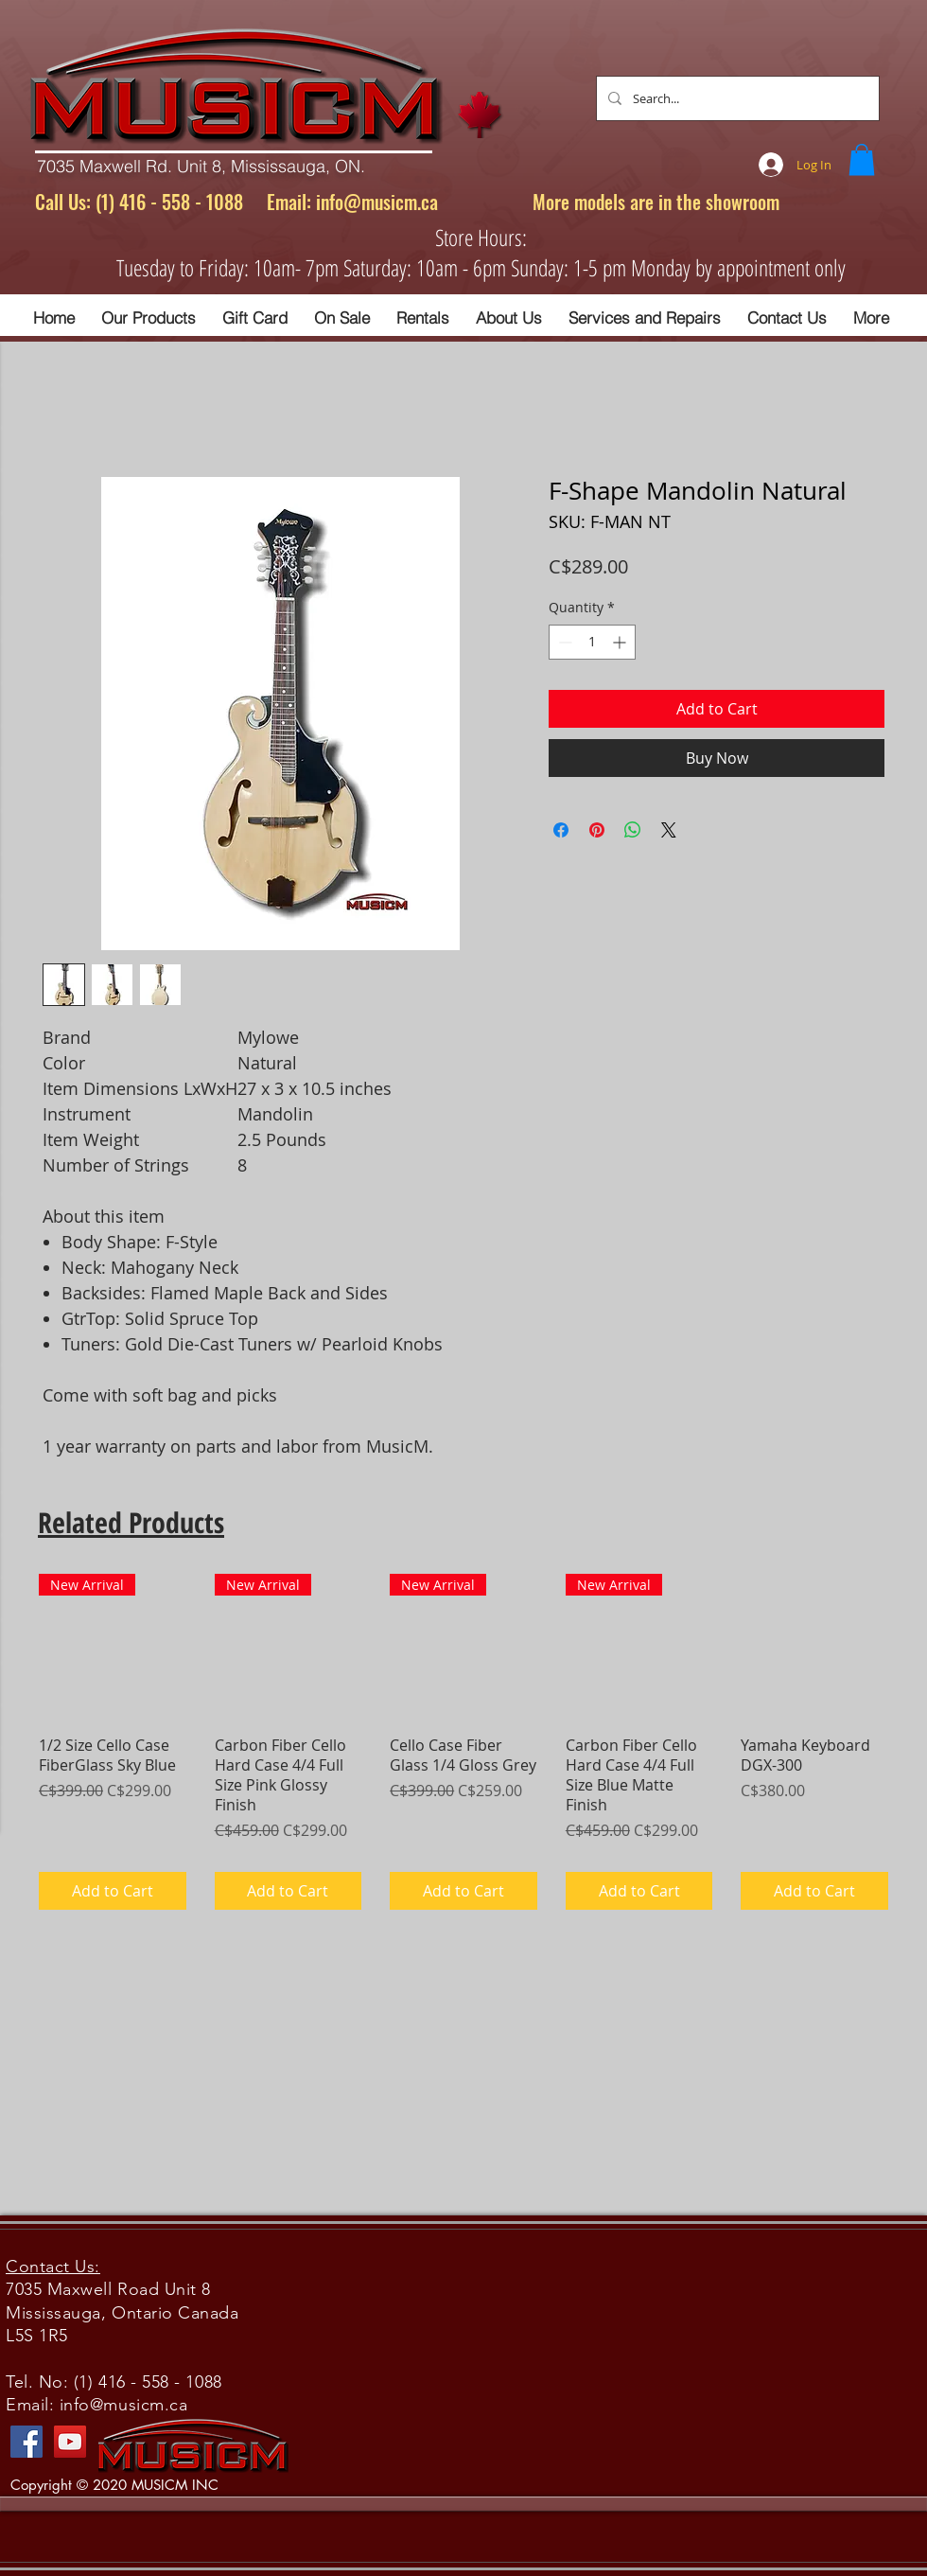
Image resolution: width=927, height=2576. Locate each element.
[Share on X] (668, 830)
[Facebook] (26, 2442)
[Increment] (621, 642)
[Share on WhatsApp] (632, 830)
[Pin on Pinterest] (597, 830)
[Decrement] (563, 642)
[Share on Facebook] (561, 830)
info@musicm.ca (377, 201)
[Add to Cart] (112, 1891)
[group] (463, 1742)
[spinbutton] (592, 642)
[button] (861, 159)
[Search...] (736, 98)
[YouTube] (70, 2442)
